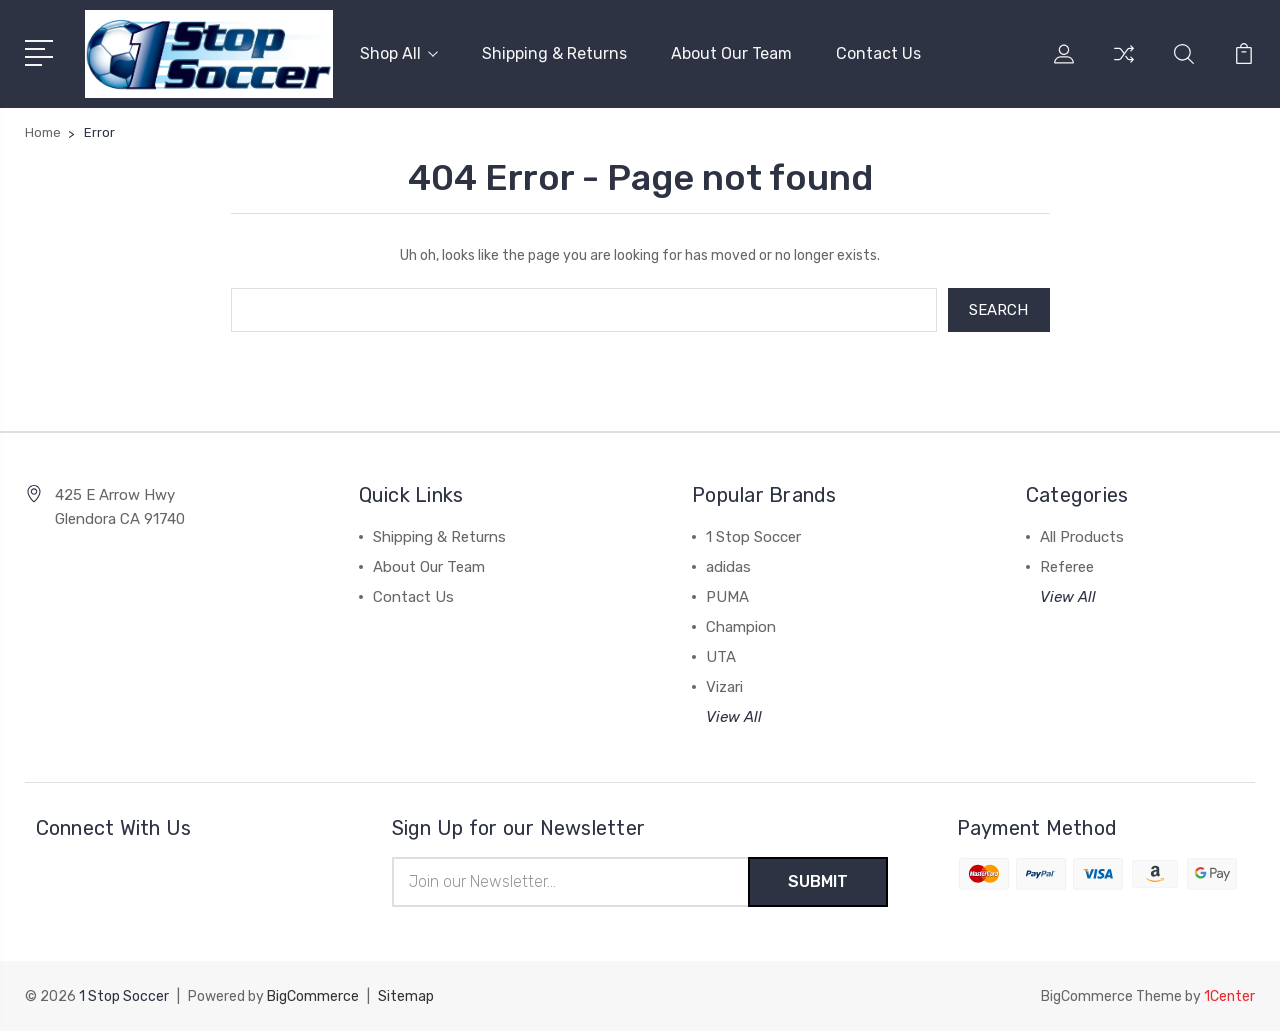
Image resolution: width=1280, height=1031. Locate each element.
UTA (721, 657)
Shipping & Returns (554, 53)
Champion (741, 627)
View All (734, 717)
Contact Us (878, 53)
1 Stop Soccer (753, 537)
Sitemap (406, 996)
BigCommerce (313, 996)
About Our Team (731, 53)
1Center (1229, 996)
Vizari (724, 687)
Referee (1067, 567)
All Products (1082, 537)
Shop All (399, 53)
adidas (728, 567)
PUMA (727, 597)
